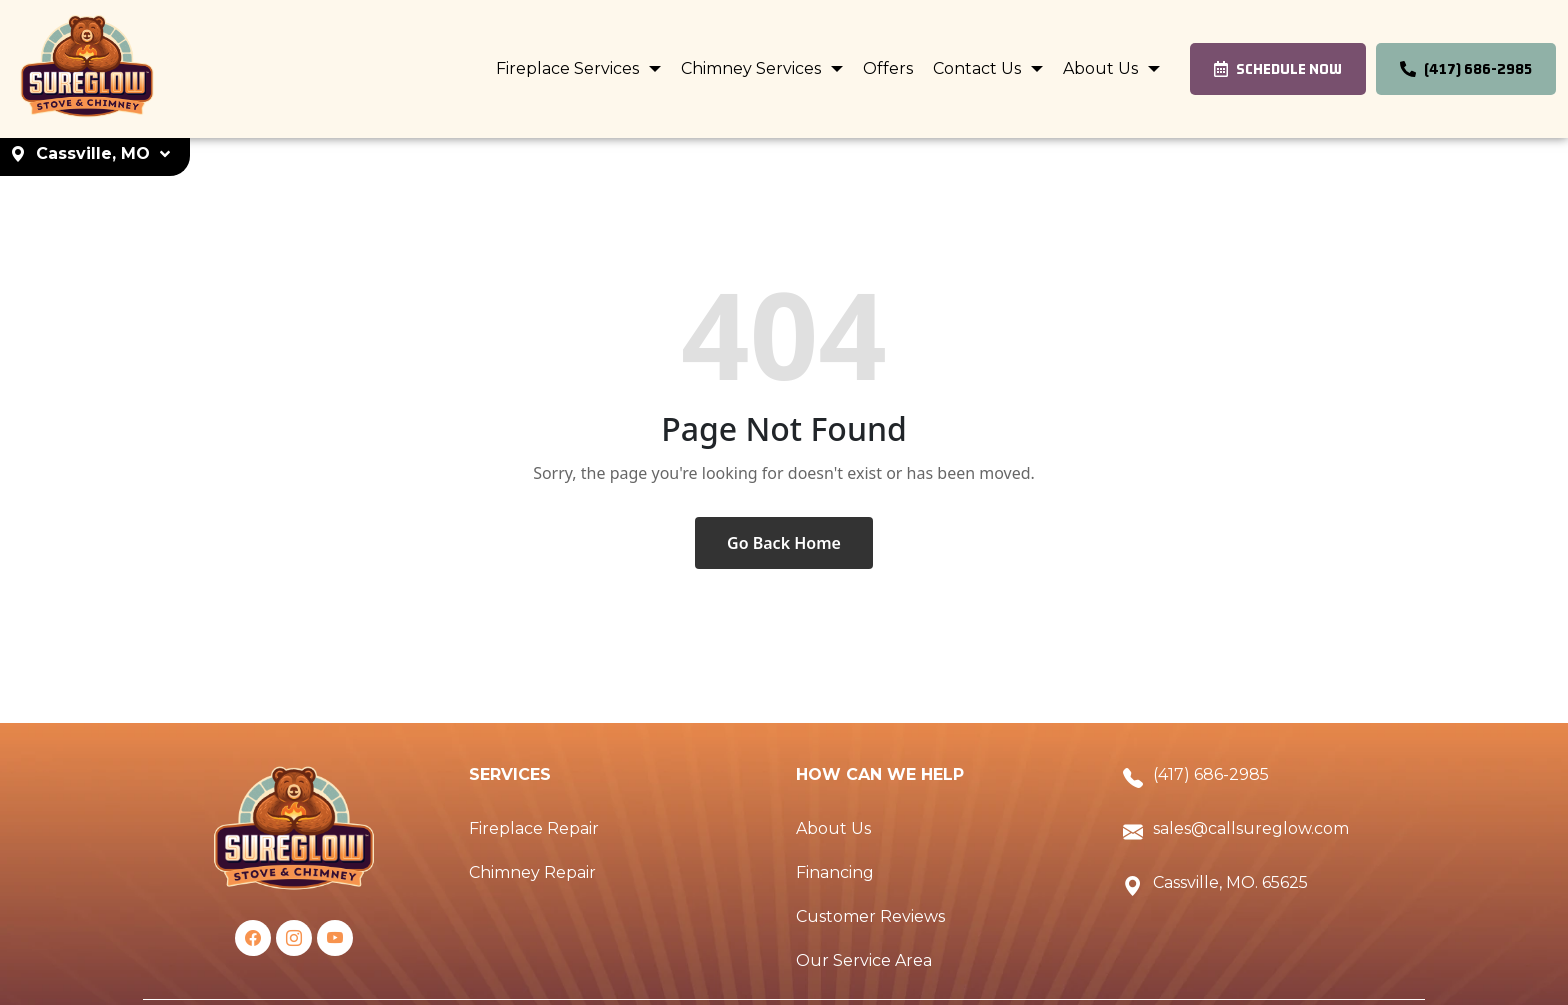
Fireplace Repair (534, 828)
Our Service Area (864, 960)
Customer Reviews (870, 916)
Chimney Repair (532, 872)
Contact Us (979, 68)
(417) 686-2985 (1211, 774)
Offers (888, 68)
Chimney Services (753, 68)
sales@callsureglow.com (1251, 828)
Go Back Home (784, 543)
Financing (835, 872)
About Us (1102, 68)
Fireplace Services (569, 68)
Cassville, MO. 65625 (1230, 882)
